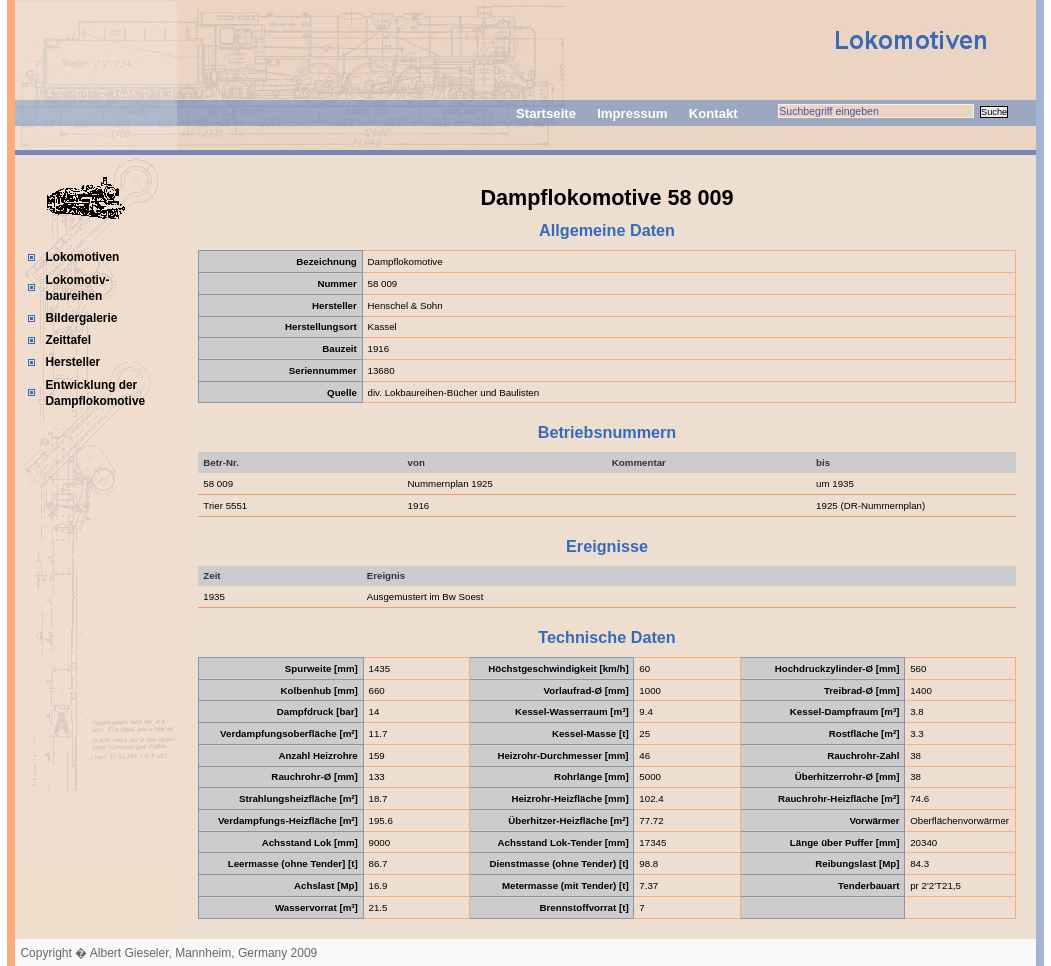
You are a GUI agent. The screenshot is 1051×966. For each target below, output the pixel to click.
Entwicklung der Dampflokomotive (95, 393)
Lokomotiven (82, 257)
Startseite (546, 113)
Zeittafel (68, 340)
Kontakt (713, 113)
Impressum (632, 113)
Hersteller (72, 362)
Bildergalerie (81, 318)
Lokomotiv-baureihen (77, 288)
